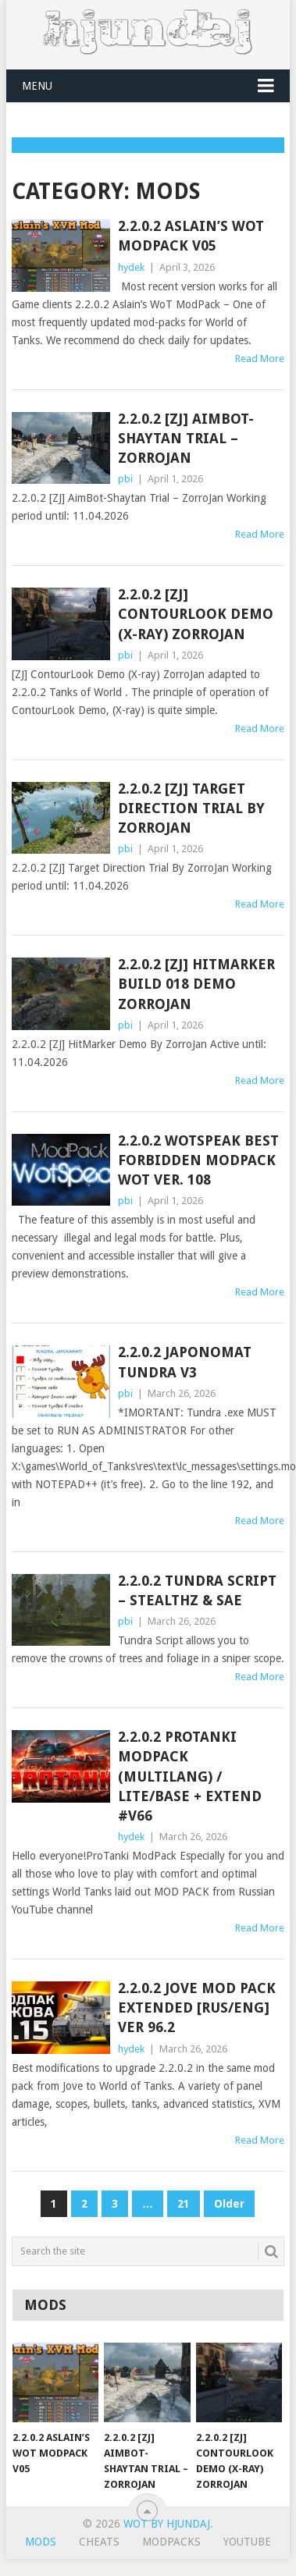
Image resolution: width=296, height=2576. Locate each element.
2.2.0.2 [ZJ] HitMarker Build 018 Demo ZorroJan (196, 983)
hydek (131, 267)
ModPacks (171, 2541)
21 (183, 2204)
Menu (37, 86)
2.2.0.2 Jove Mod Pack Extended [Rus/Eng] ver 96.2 (197, 2007)
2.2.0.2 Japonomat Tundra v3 (184, 1362)
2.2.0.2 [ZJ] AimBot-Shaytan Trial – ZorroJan (186, 438)
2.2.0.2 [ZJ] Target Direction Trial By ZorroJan (191, 808)
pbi (125, 479)
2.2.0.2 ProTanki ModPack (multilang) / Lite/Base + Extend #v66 (190, 1776)
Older (229, 2204)
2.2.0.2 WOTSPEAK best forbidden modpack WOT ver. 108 (198, 1160)
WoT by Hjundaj (166, 2523)
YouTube (247, 2541)
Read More (259, 358)
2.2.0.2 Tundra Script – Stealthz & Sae (197, 1590)
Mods (40, 2541)
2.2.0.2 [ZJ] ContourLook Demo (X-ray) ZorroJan (195, 613)
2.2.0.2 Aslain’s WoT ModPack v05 (191, 236)
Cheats (99, 2541)
